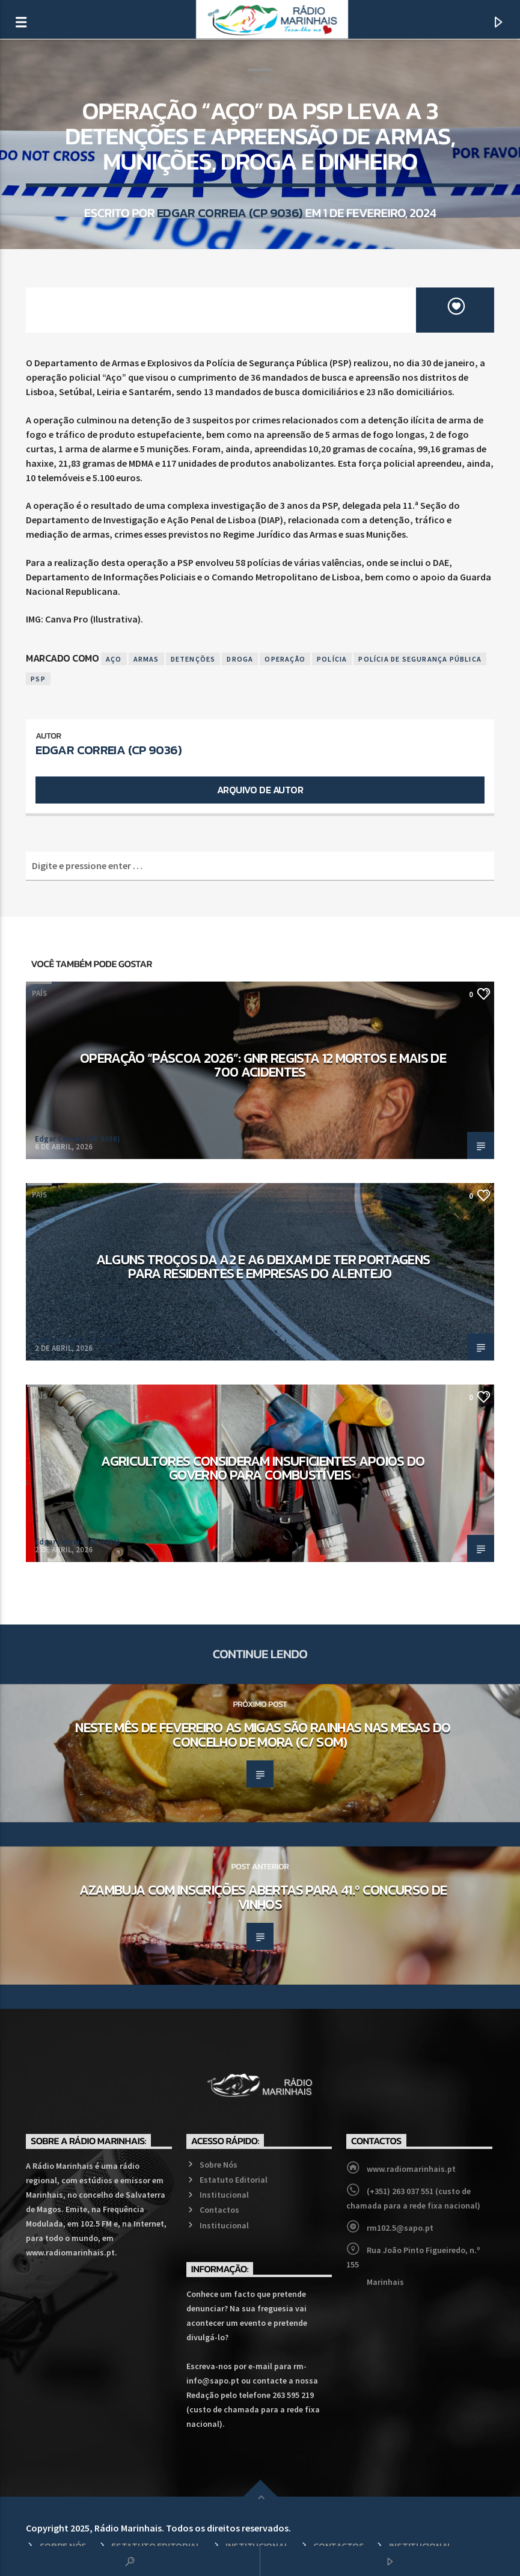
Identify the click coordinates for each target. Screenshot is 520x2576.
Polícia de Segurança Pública (420, 658)
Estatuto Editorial (234, 2179)
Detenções (193, 658)
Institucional (224, 2194)
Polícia (332, 658)
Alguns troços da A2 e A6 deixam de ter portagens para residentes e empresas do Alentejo (263, 1266)
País (260, 80)
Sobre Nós (218, 2164)
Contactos (219, 2209)
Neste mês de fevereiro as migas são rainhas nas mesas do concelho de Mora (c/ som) (262, 1734)
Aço (114, 658)
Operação (285, 658)
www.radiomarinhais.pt (411, 2168)
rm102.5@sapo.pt (400, 2227)
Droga (240, 658)
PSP (38, 678)
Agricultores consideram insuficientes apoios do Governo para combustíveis (262, 1468)
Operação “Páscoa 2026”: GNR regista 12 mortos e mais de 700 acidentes (263, 1065)
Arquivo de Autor (260, 789)
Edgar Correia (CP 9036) (230, 212)
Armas (146, 658)
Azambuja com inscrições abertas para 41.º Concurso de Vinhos (263, 1897)
